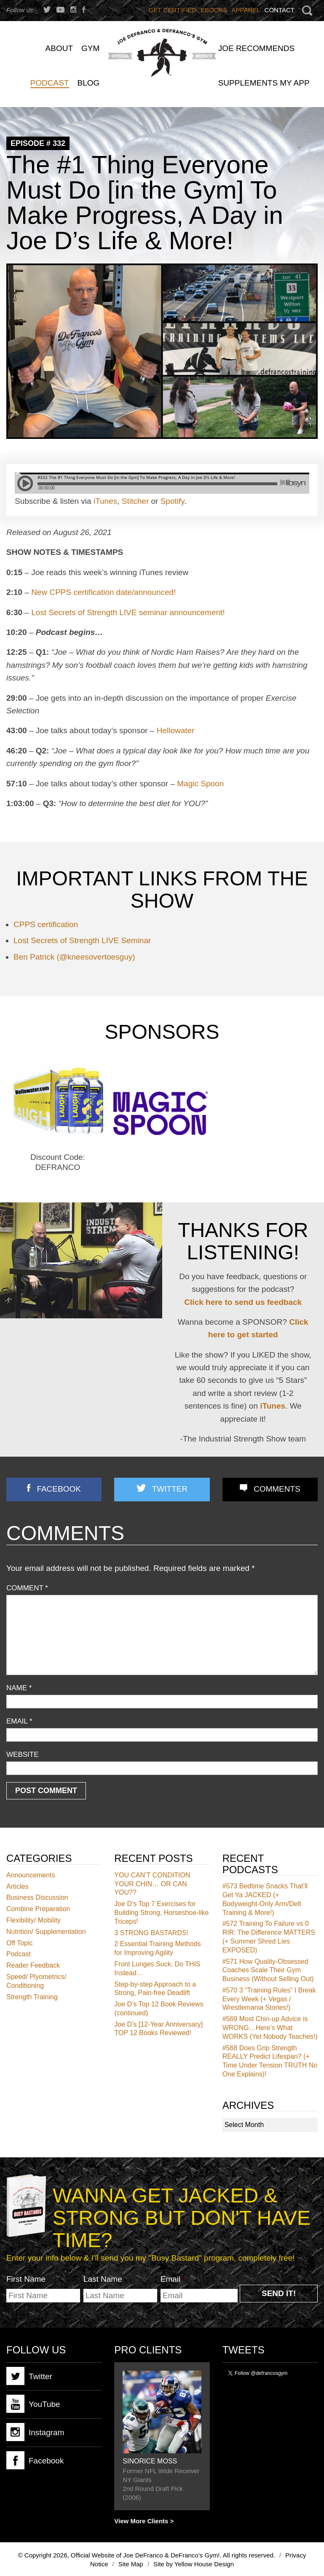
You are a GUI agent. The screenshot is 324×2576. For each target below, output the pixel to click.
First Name (26, 2279)
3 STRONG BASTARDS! (151, 1932)
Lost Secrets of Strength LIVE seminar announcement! (128, 612)
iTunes (105, 501)
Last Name (102, 2279)
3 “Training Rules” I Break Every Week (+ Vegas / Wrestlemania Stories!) (269, 1999)
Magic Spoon (200, 783)
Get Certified (173, 9)
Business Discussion (37, 1897)
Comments (277, 1488)
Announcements (30, 1875)
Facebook (59, 1488)
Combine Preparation (38, 1908)
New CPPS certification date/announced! (103, 592)
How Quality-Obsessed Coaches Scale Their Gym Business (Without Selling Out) (268, 1970)
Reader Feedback (33, 1965)
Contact (280, 9)
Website (22, 1754)
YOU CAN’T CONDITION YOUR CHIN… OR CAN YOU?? (152, 1883)
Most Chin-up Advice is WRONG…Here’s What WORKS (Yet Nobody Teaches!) (270, 2027)
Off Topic (19, 1943)
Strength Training (32, 1997)
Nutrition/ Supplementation (46, 1931)
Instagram (35, 2432)
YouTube (33, 2404)
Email (19, 1721)
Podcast (18, 1954)
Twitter (169, 1488)
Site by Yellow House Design (193, 2564)
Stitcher (135, 501)
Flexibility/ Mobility (33, 1920)
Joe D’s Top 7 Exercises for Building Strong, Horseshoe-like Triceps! (161, 1912)
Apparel (246, 9)
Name (19, 1688)
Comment (27, 1588)
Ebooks (214, 9)
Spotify (173, 501)
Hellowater (176, 730)
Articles (17, 1886)
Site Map (130, 2564)
